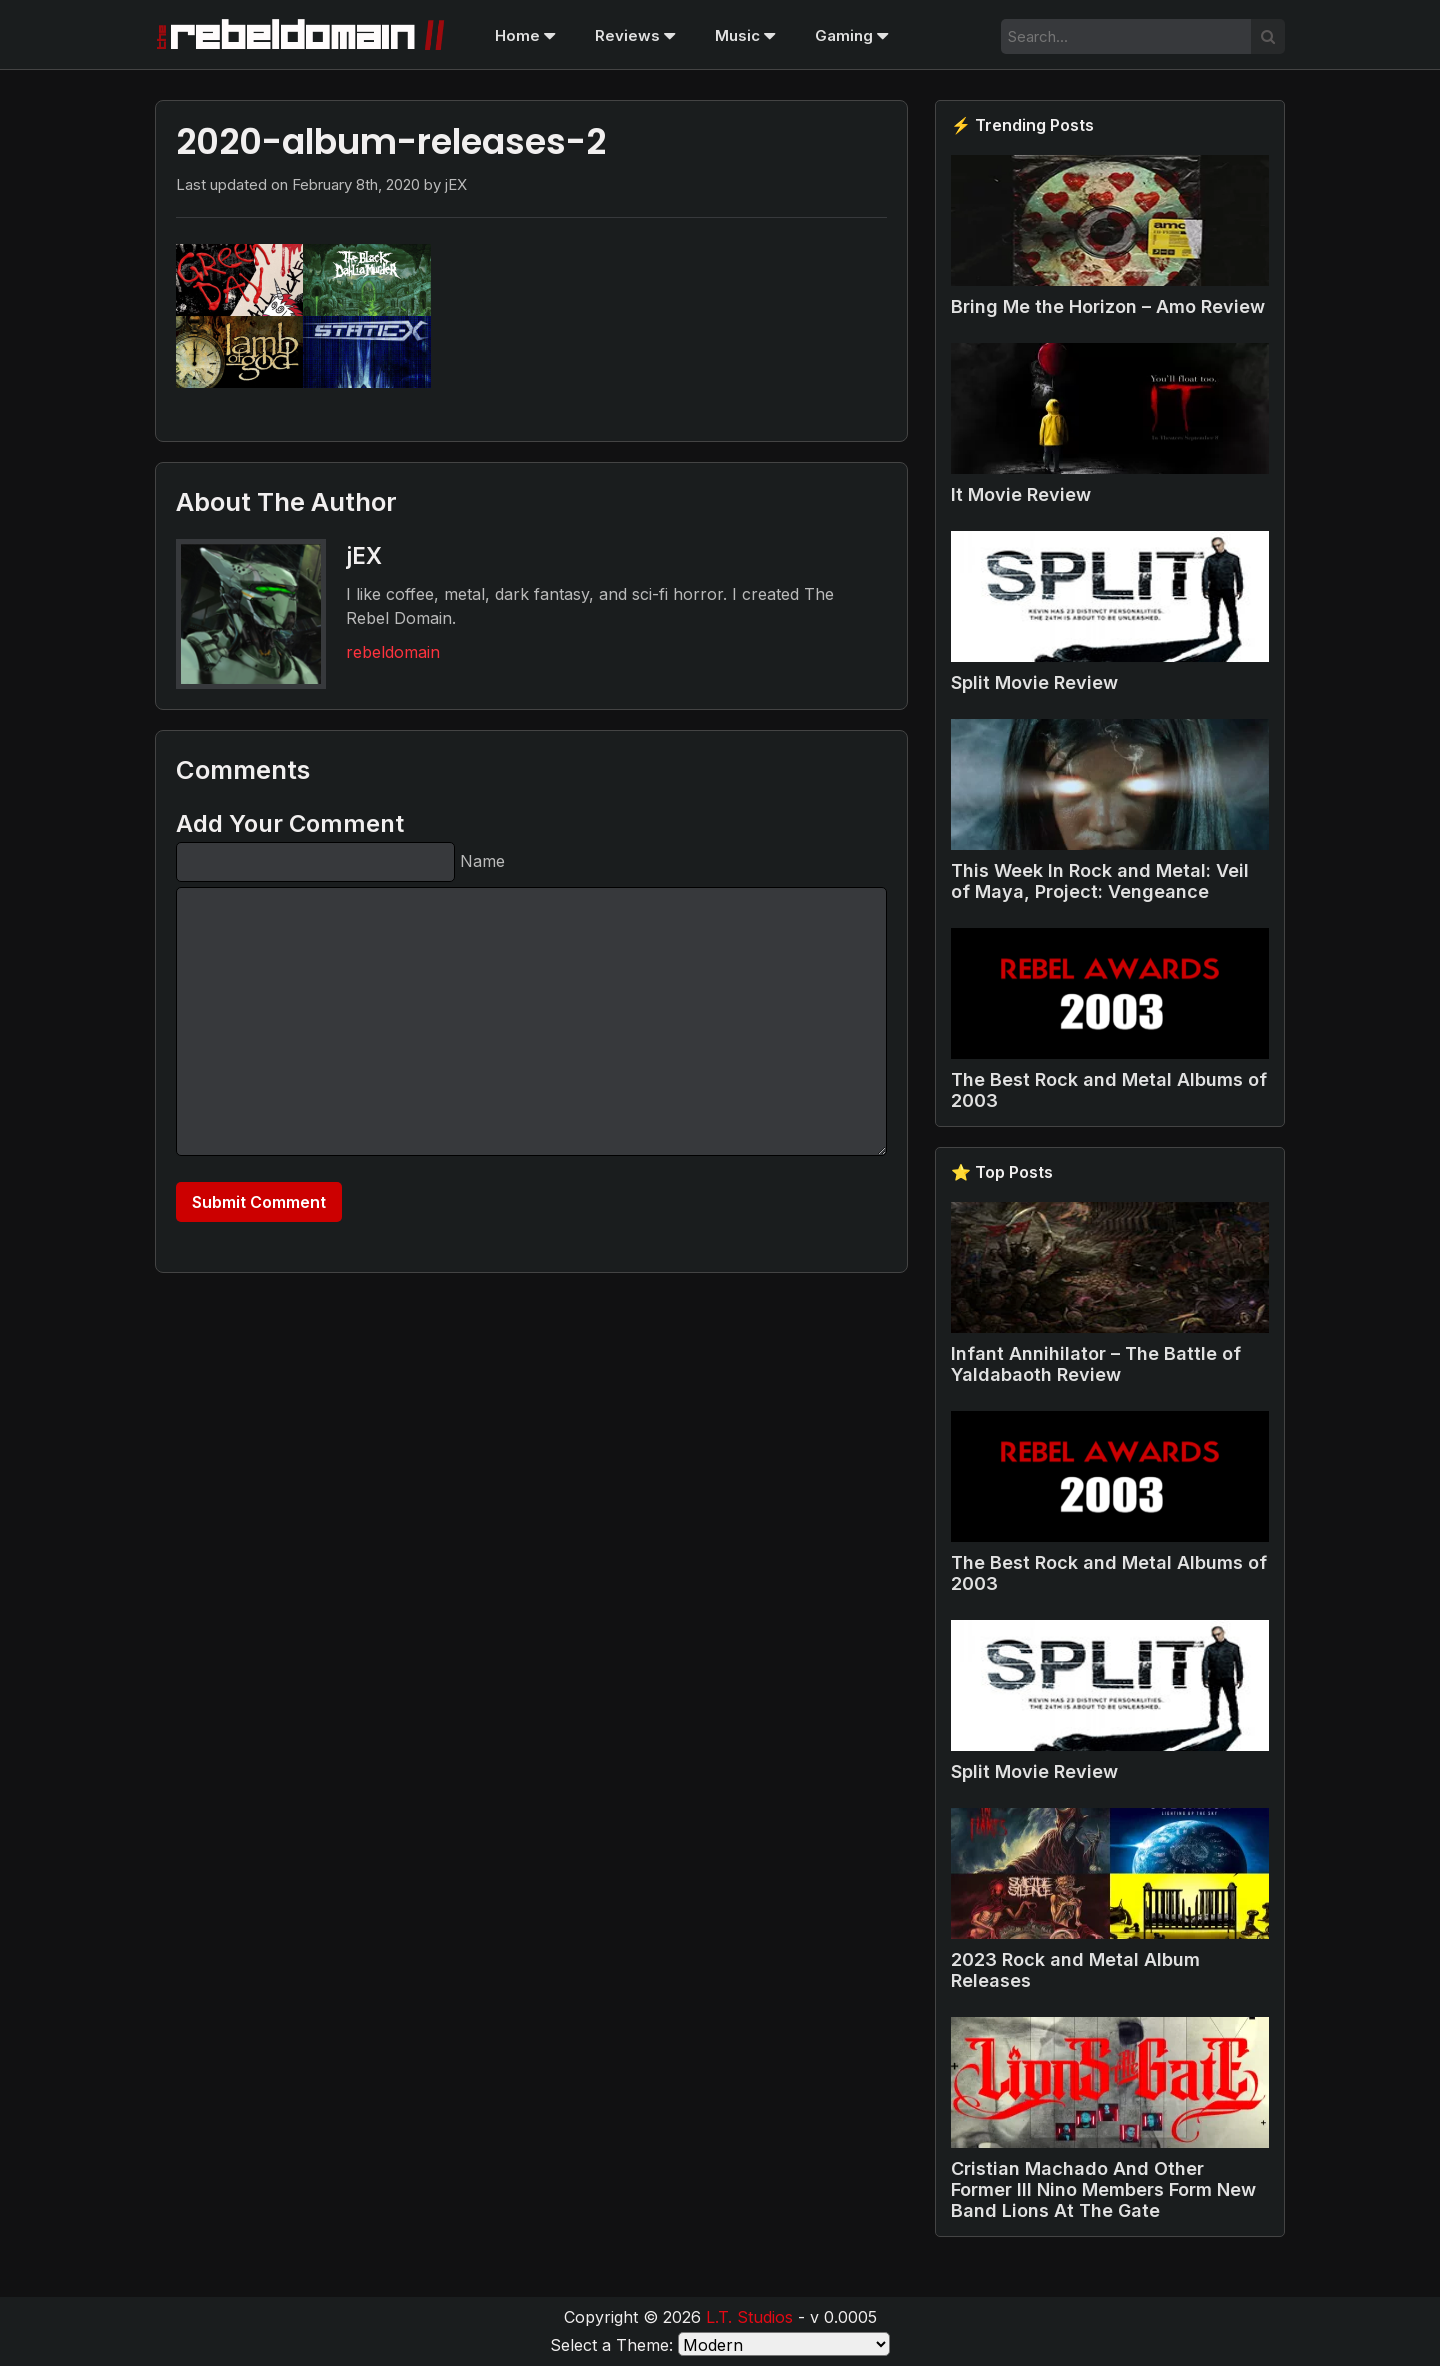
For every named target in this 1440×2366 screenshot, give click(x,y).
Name (482, 861)
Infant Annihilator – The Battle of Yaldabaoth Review (1096, 1364)
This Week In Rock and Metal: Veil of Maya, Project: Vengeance (1100, 881)
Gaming (851, 35)
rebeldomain (393, 652)
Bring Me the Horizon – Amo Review (1108, 306)
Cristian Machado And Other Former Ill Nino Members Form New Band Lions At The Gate (1103, 2189)
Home (525, 35)
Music (745, 35)
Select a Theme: (611, 2345)
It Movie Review (1021, 494)
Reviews (635, 35)
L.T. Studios (749, 2317)
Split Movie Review (1034, 682)
